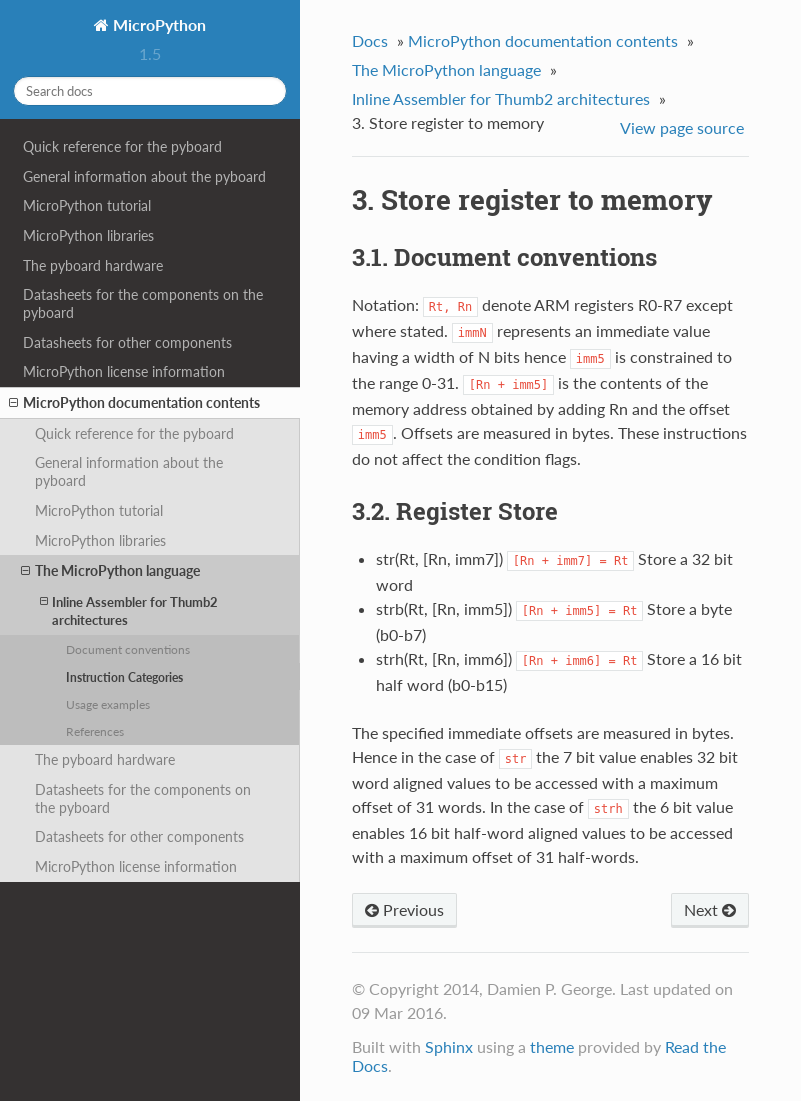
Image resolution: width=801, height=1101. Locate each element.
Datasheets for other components (127, 342)
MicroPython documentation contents (134, 403)
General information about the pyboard (144, 176)
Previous (404, 909)
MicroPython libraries (88, 235)
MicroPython (157, 24)
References (95, 731)
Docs (370, 40)
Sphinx (449, 1046)
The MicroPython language (110, 571)
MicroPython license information (124, 371)
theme (552, 1046)
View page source (682, 127)
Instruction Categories (124, 677)
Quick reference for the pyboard (122, 146)
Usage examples (108, 704)
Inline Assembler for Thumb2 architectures (129, 610)
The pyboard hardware (93, 265)
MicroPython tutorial (87, 205)
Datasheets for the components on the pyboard (143, 303)
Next (710, 909)
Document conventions (128, 649)
